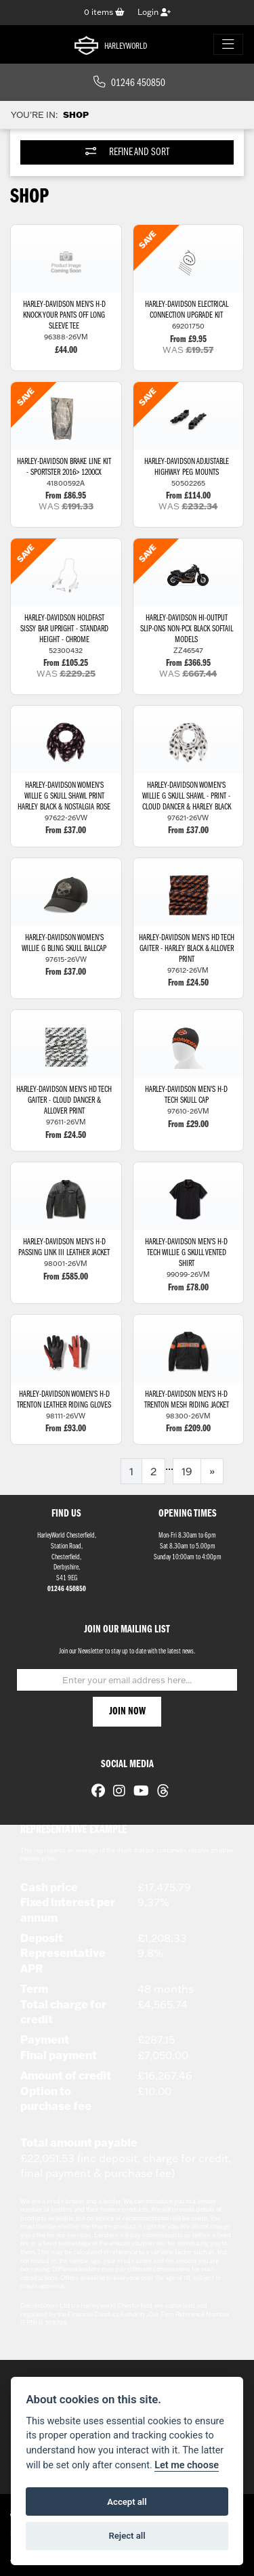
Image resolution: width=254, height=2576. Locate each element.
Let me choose (186, 2465)
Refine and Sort (127, 152)
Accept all (126, 2502)
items (104, 12)
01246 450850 (129, 83)
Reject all (126, 2536)
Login (154, 12)
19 (187, 1471)
